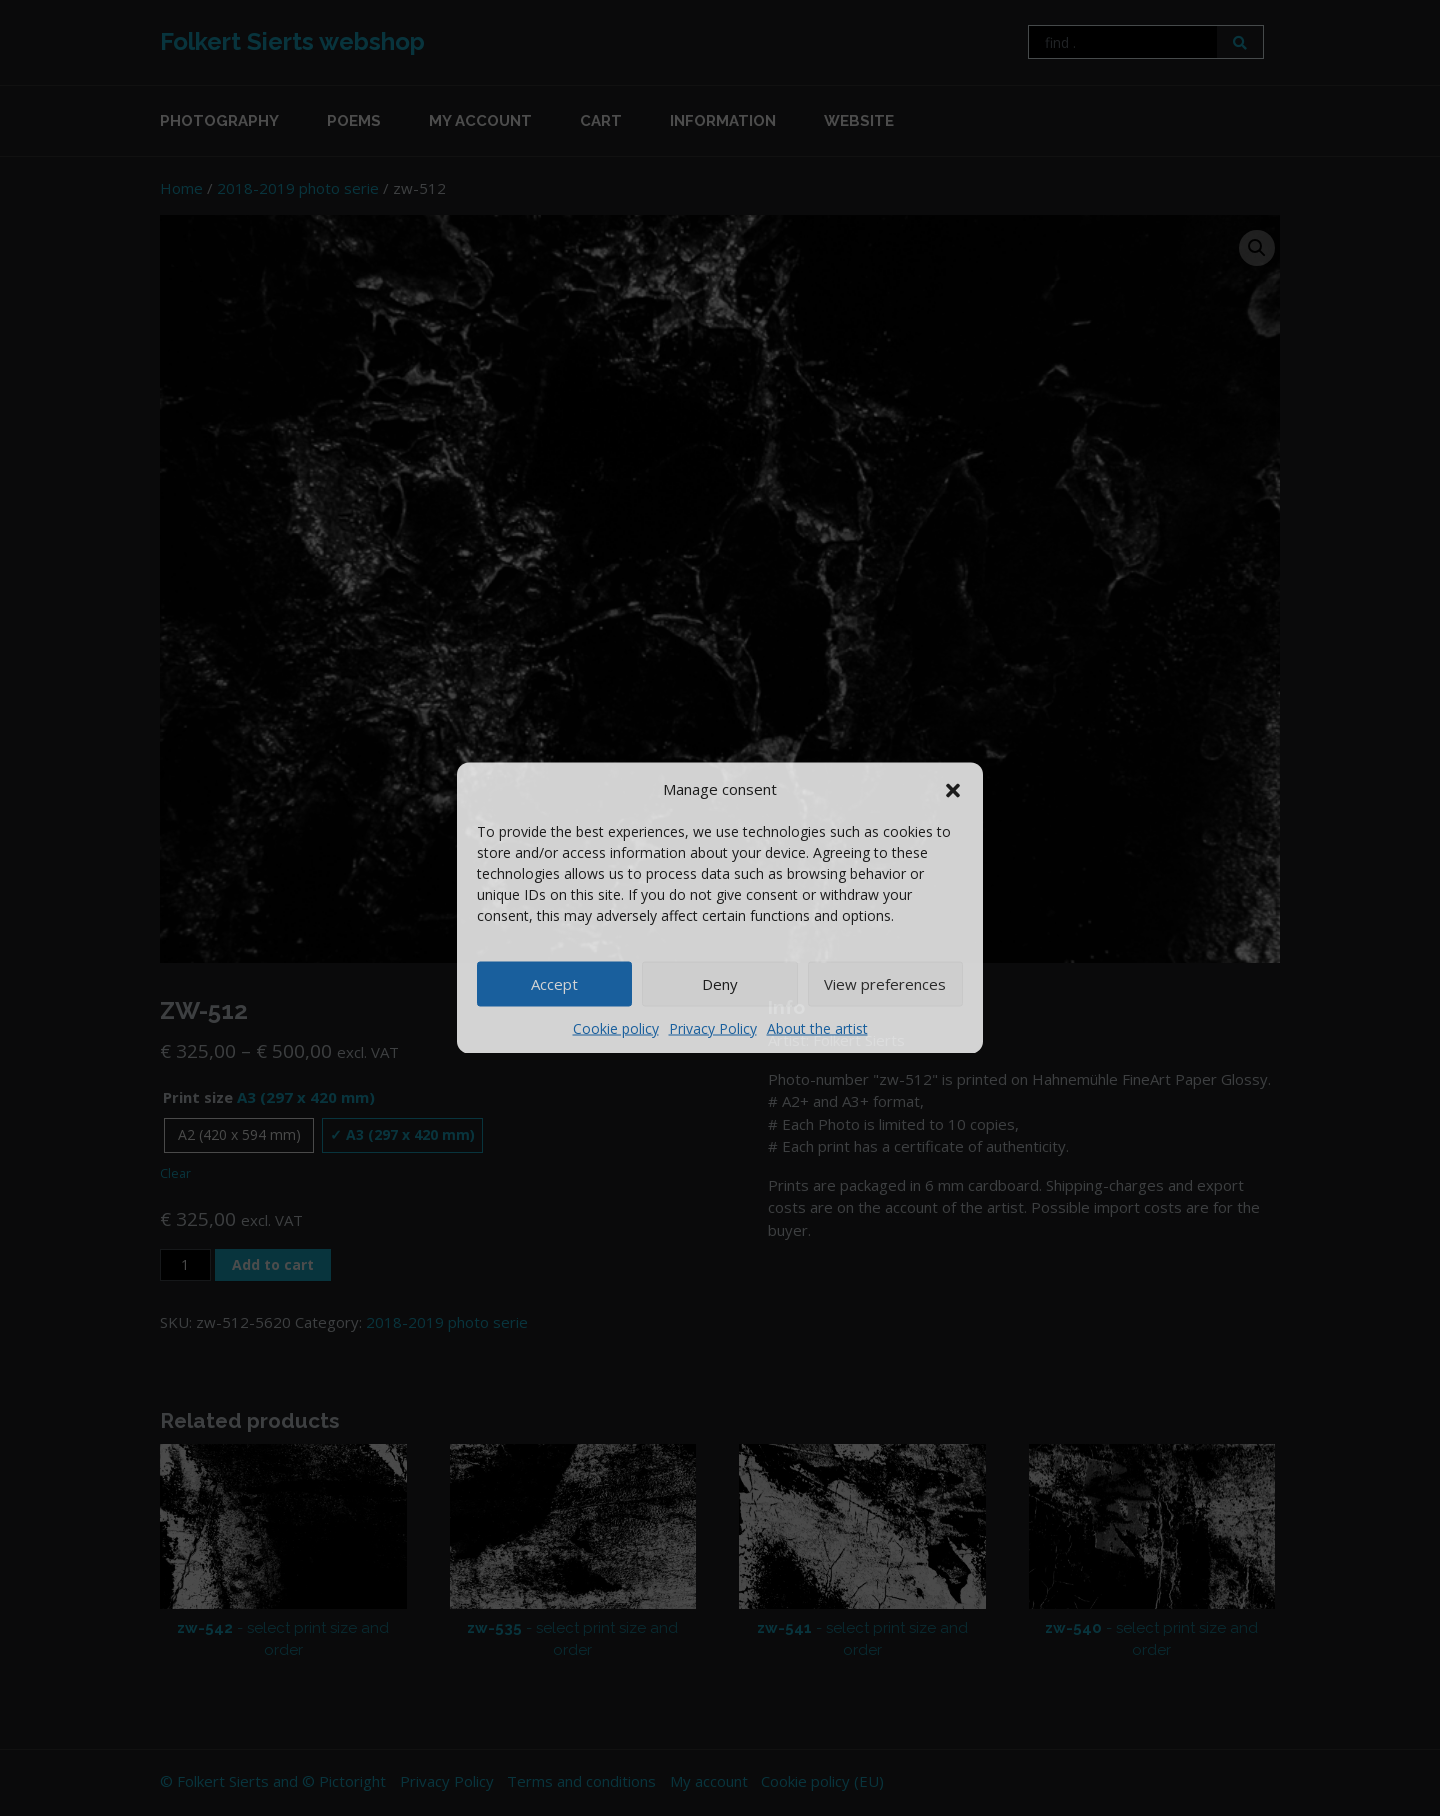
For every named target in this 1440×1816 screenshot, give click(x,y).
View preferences (885, 984)
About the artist (817, 1027)
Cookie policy (616, 1027)
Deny (720, 984)
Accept (554, 984)
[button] (953, 789)
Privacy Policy (713, 1027)
